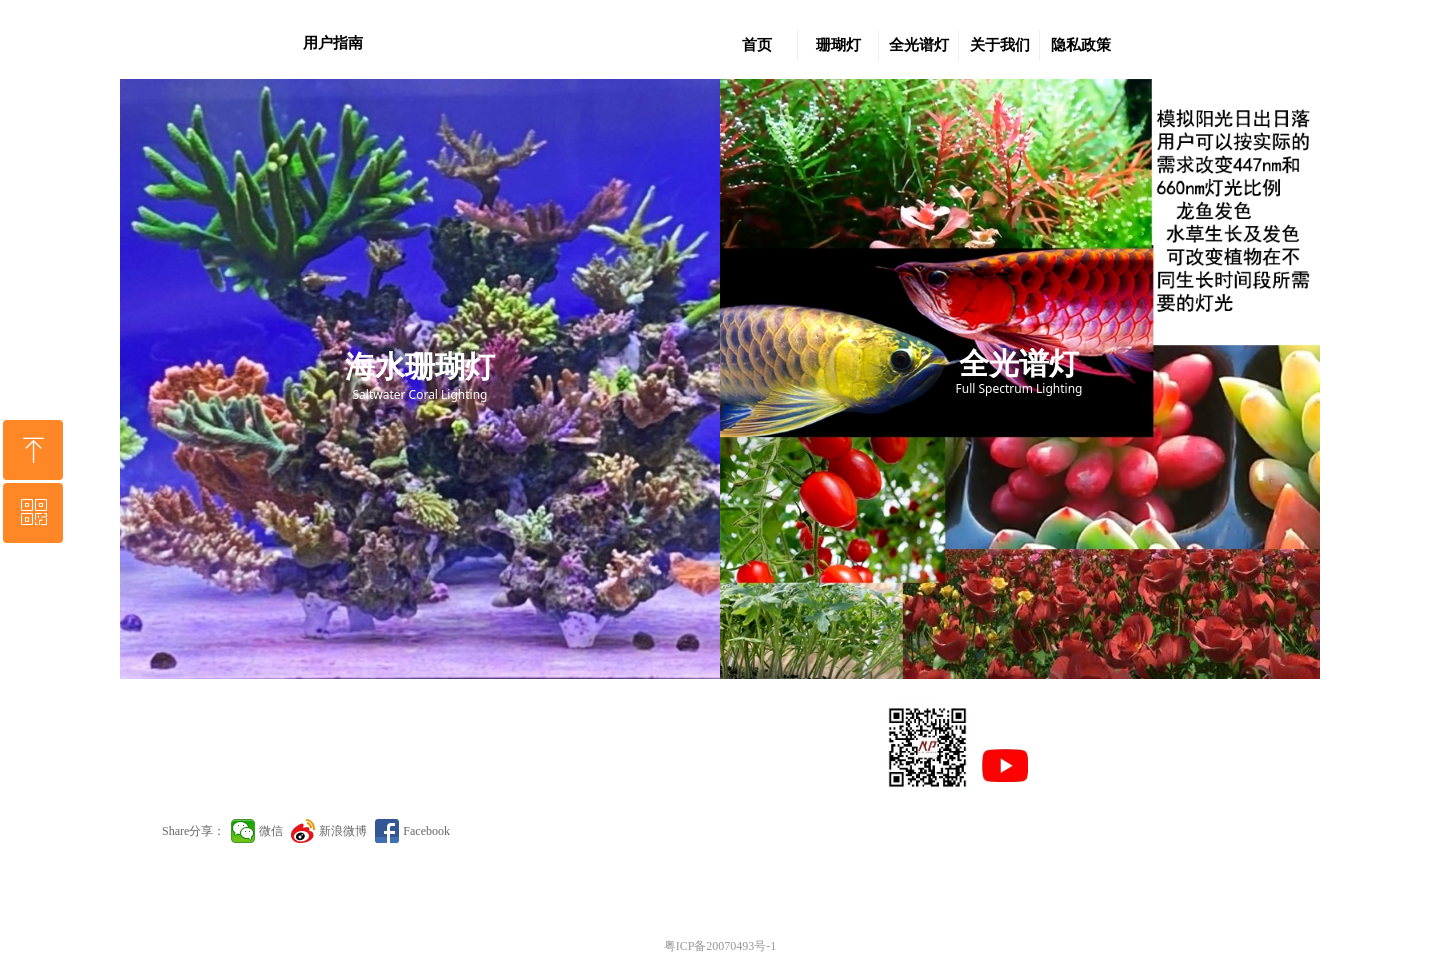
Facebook (426, 831)
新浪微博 (343, 831)
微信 (271, 831)
